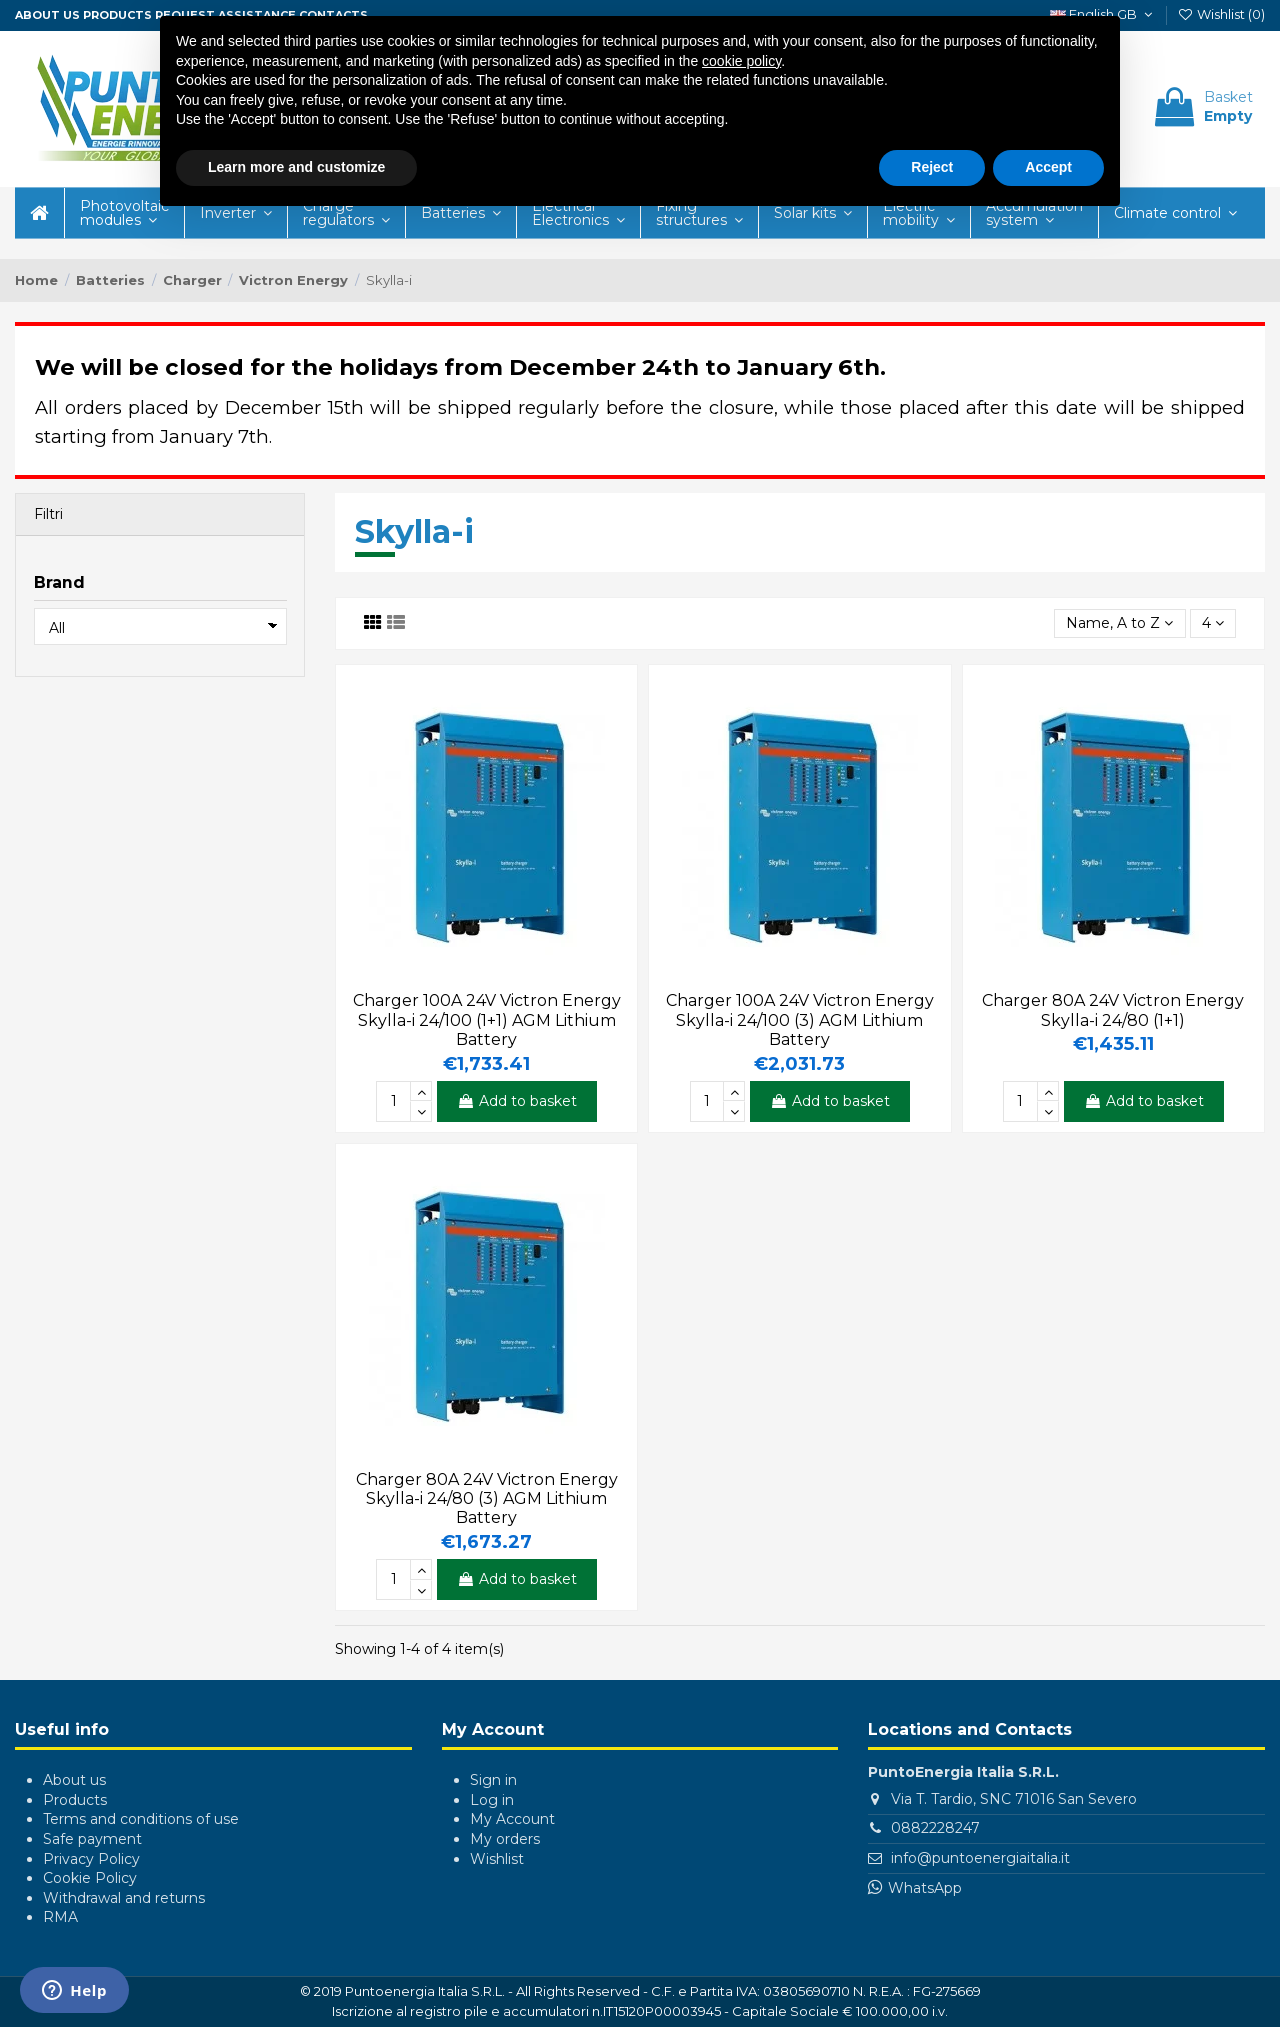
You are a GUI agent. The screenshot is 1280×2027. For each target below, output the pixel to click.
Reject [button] (932, 167)
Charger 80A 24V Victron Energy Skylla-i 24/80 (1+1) (1113, 1010)
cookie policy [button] (741, 61)
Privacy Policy (91, 1859)
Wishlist (497, 1859)
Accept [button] (1048, 167)
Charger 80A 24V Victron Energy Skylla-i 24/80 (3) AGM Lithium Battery (487, 1498)
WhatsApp (925, 1888)
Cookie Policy (90, 1878)
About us (47, 15)
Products (117, 15)
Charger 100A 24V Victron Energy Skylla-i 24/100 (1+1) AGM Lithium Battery (487, 1019)
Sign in (493, 1780)
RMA (60, 1917)
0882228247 (935, 1828)
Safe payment (92, 1839)
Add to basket (517, 1101)
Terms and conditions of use (141, 1819)
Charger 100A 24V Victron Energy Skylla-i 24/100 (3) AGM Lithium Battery (800, 1019)
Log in (492, 1800)
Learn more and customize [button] (296, 167)
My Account (512, 1819)
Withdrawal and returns (124, 1898)
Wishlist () (1221, 14)
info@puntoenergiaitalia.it (980, 1858)
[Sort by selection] (1119, 623)
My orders (505, 1839)
